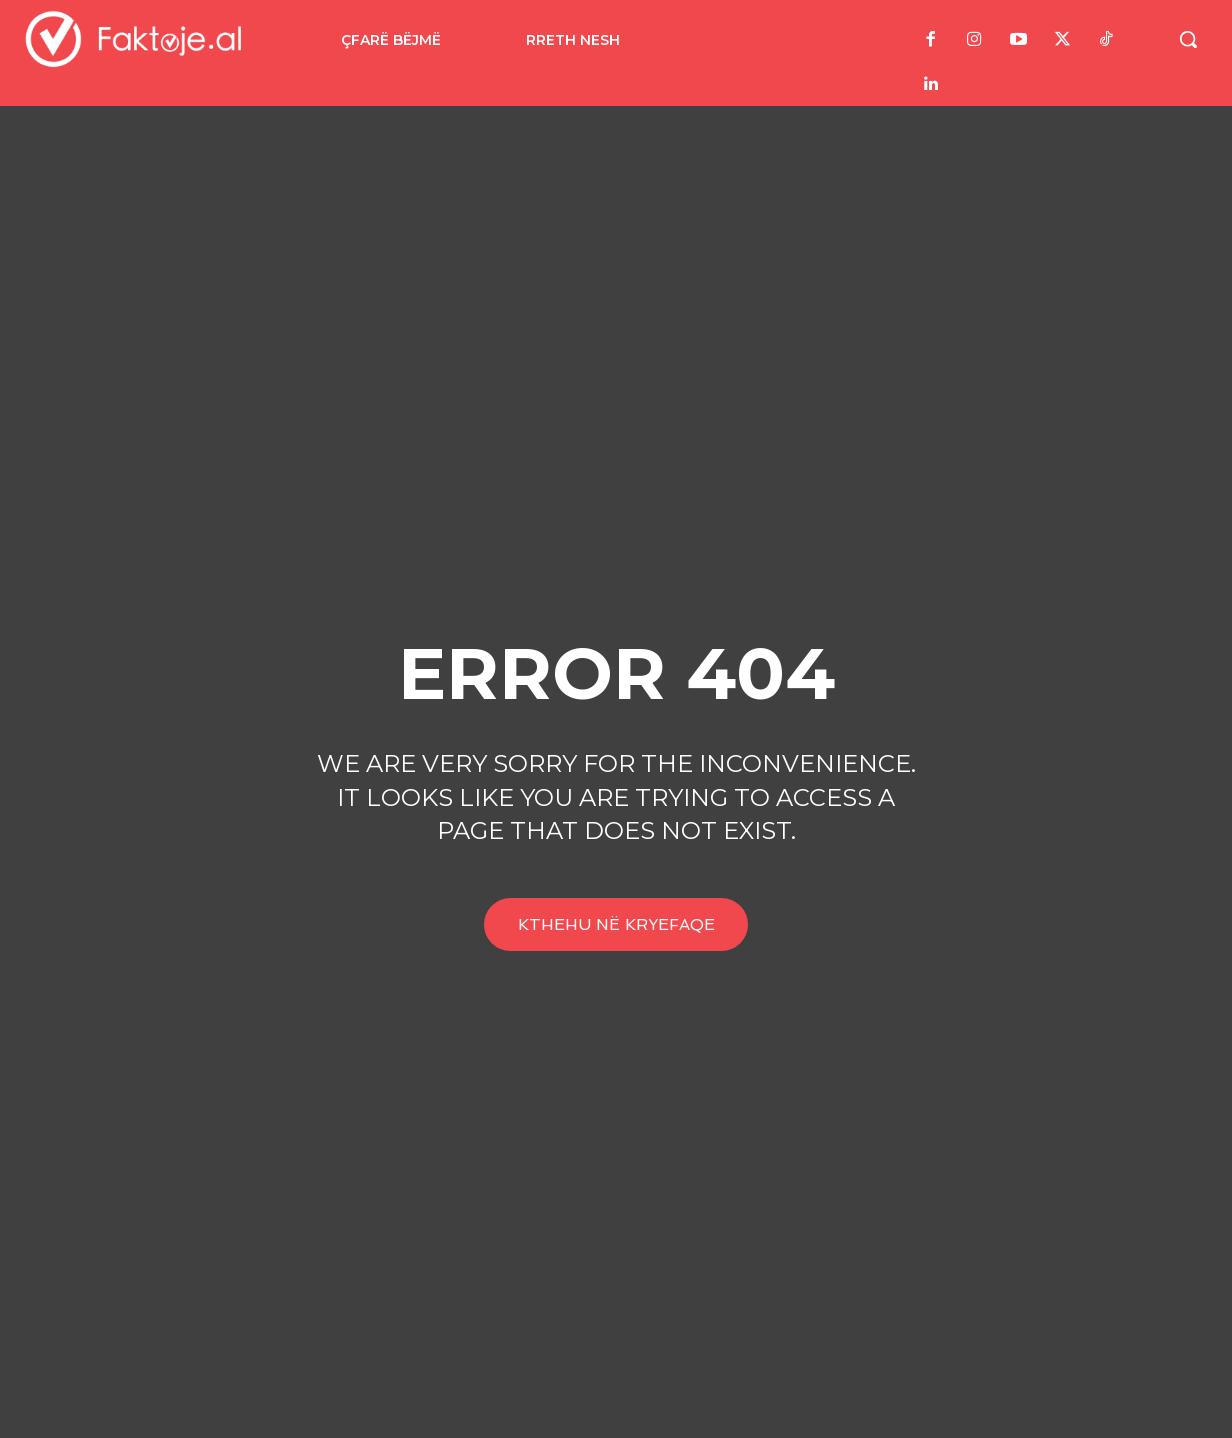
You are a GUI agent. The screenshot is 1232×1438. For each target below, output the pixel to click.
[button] (1188, 39)
